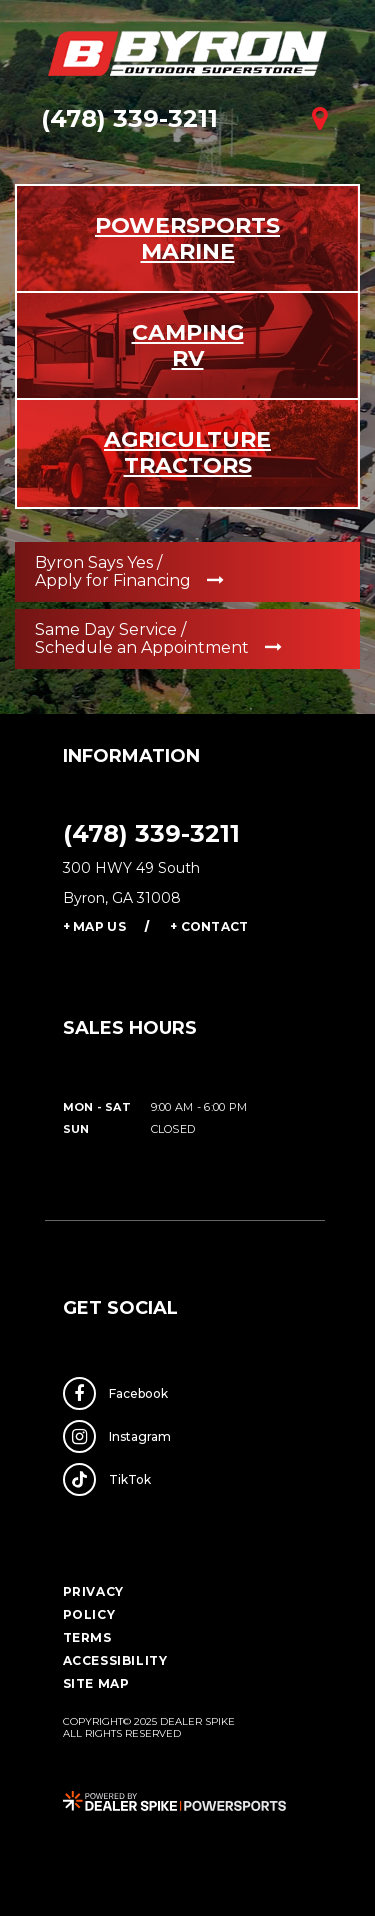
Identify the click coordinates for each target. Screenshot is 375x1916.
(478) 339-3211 (151, 833)
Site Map (96, 1683)
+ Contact (209, 926)
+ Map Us (94, 926)
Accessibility (115, 1660)
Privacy (93, 1591)
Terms (87, 1637)
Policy (89, 1614)
